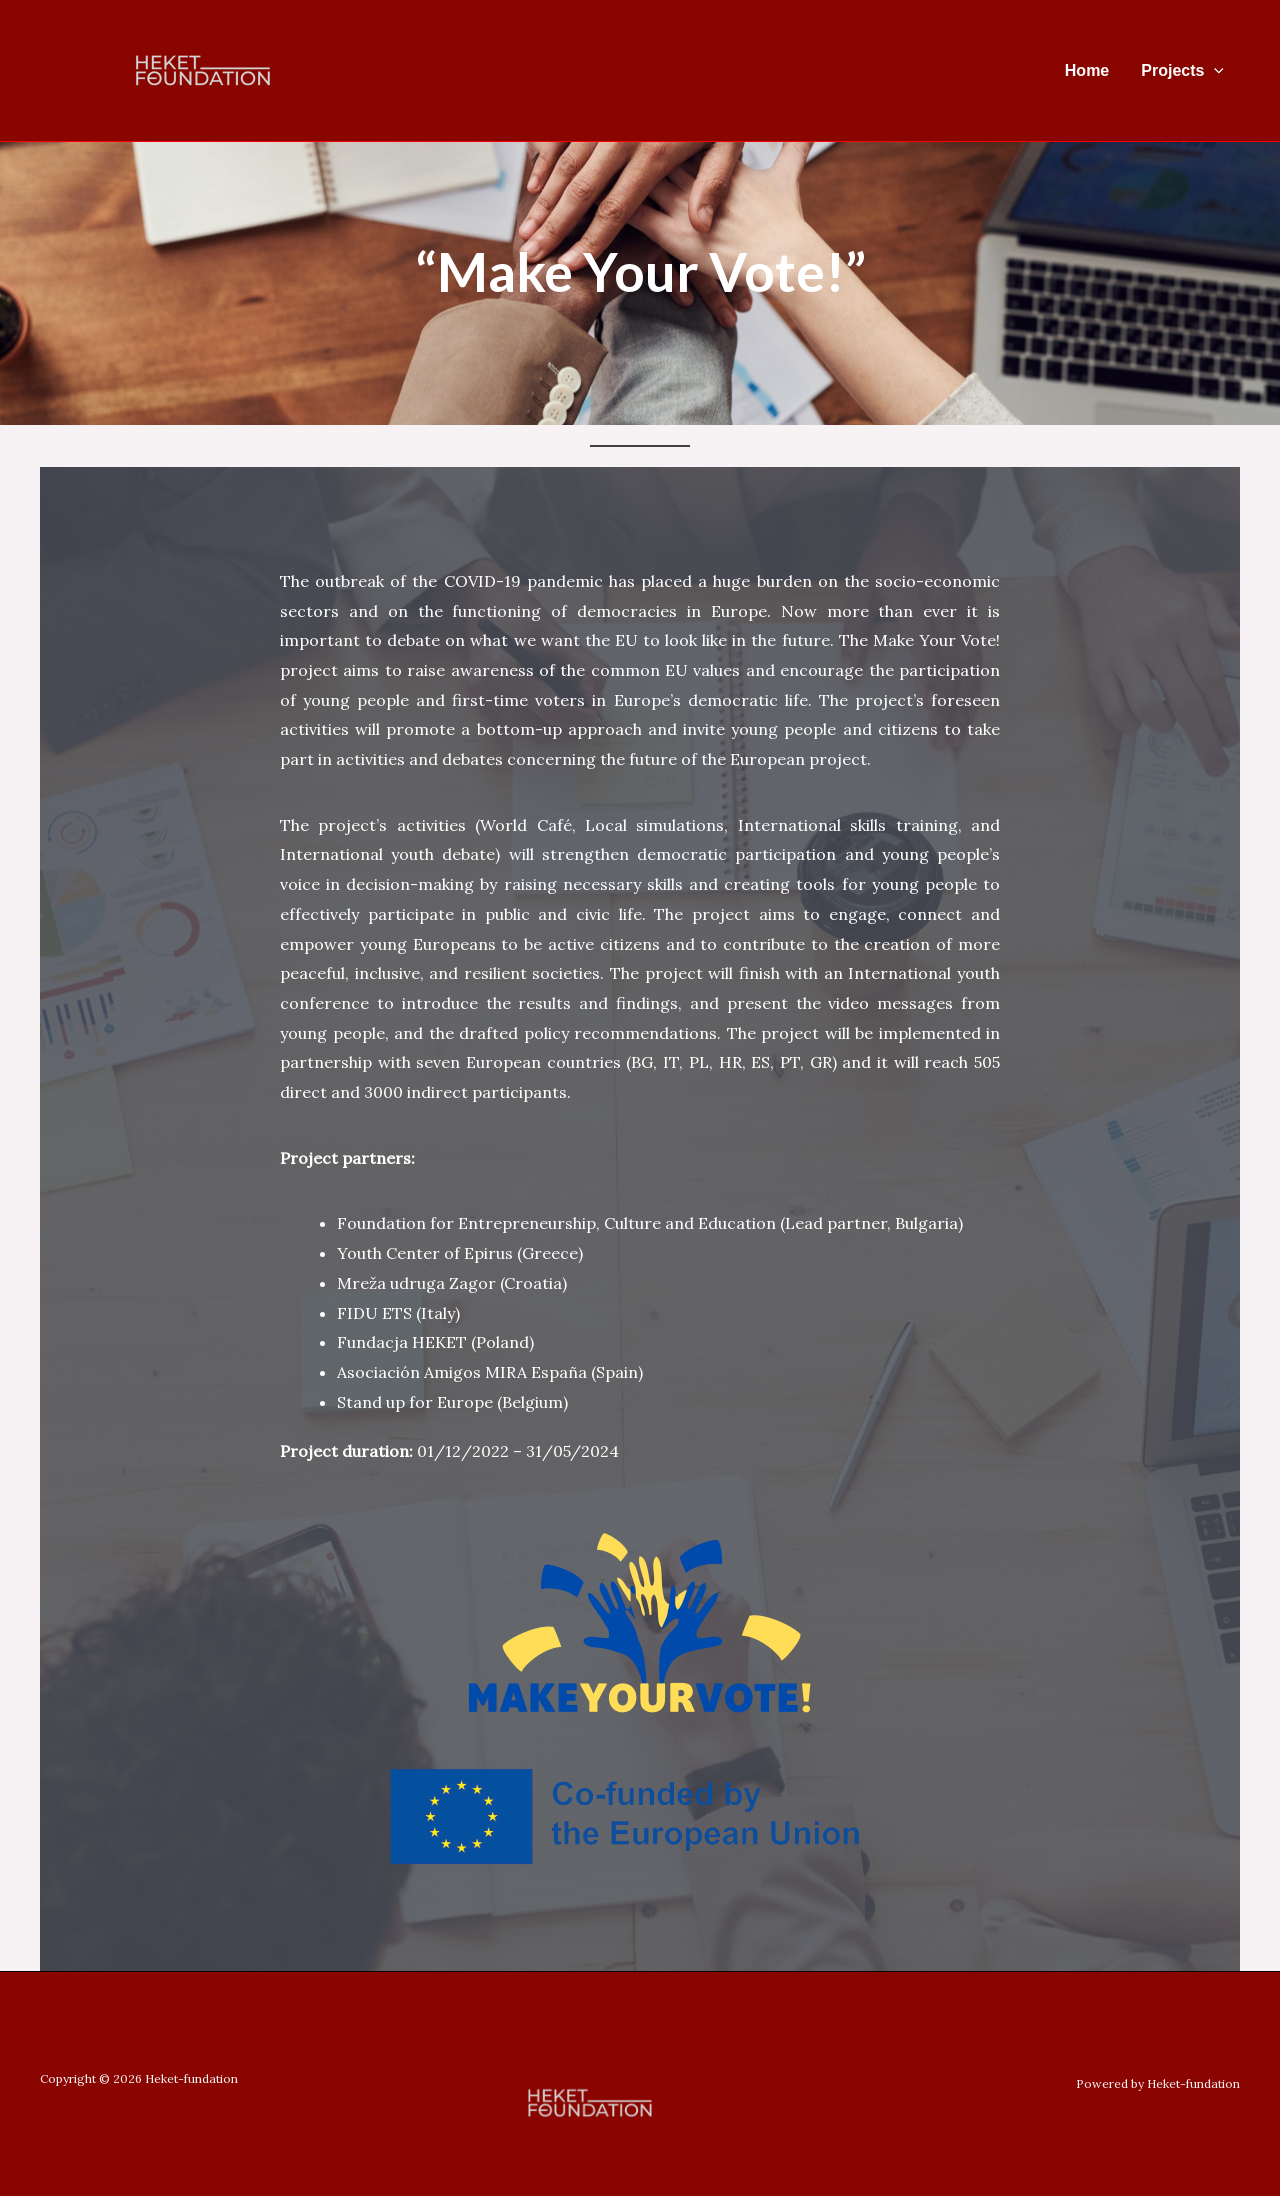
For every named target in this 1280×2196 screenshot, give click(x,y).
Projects (1182, 71)
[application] (1214, 71)
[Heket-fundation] (203, 69)
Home (1087, 70)
